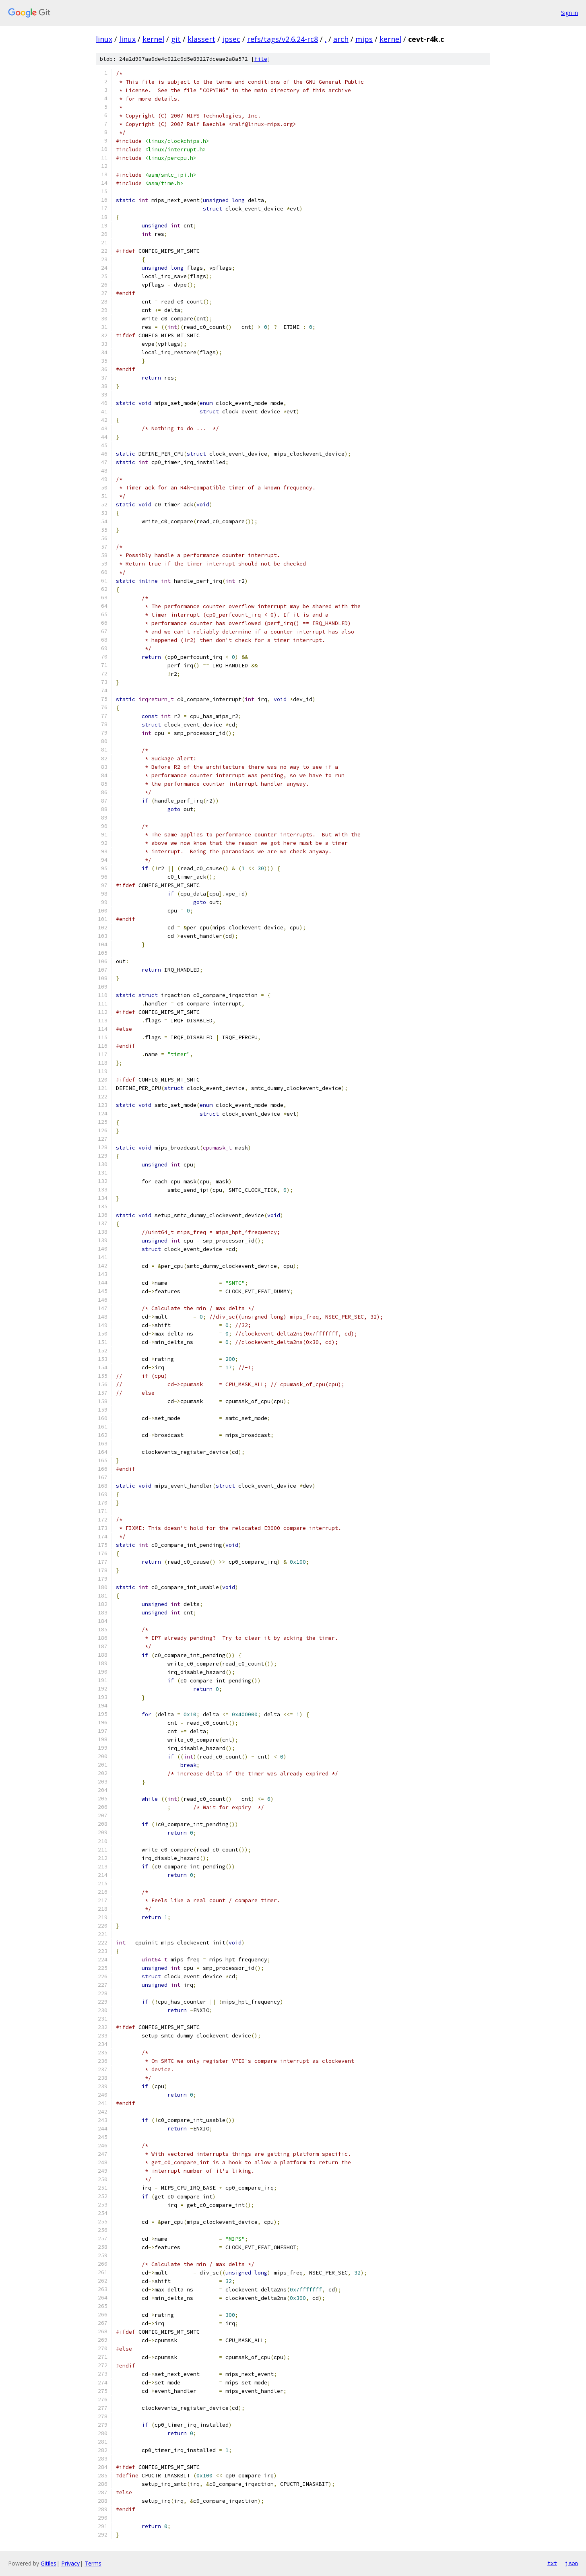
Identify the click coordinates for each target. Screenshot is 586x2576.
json (571, 2563)
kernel (153, 39)
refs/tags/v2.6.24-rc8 (282, 39)
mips (364, 39)
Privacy (70, 2563)
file (260, 59)
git (176, 39)
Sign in (569, 13)
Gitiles (48, 2563)
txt (552, 2563)
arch (341, 39)
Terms (93, 2563)
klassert (201, 39)
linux (104, 39)
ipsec (231, 39)
